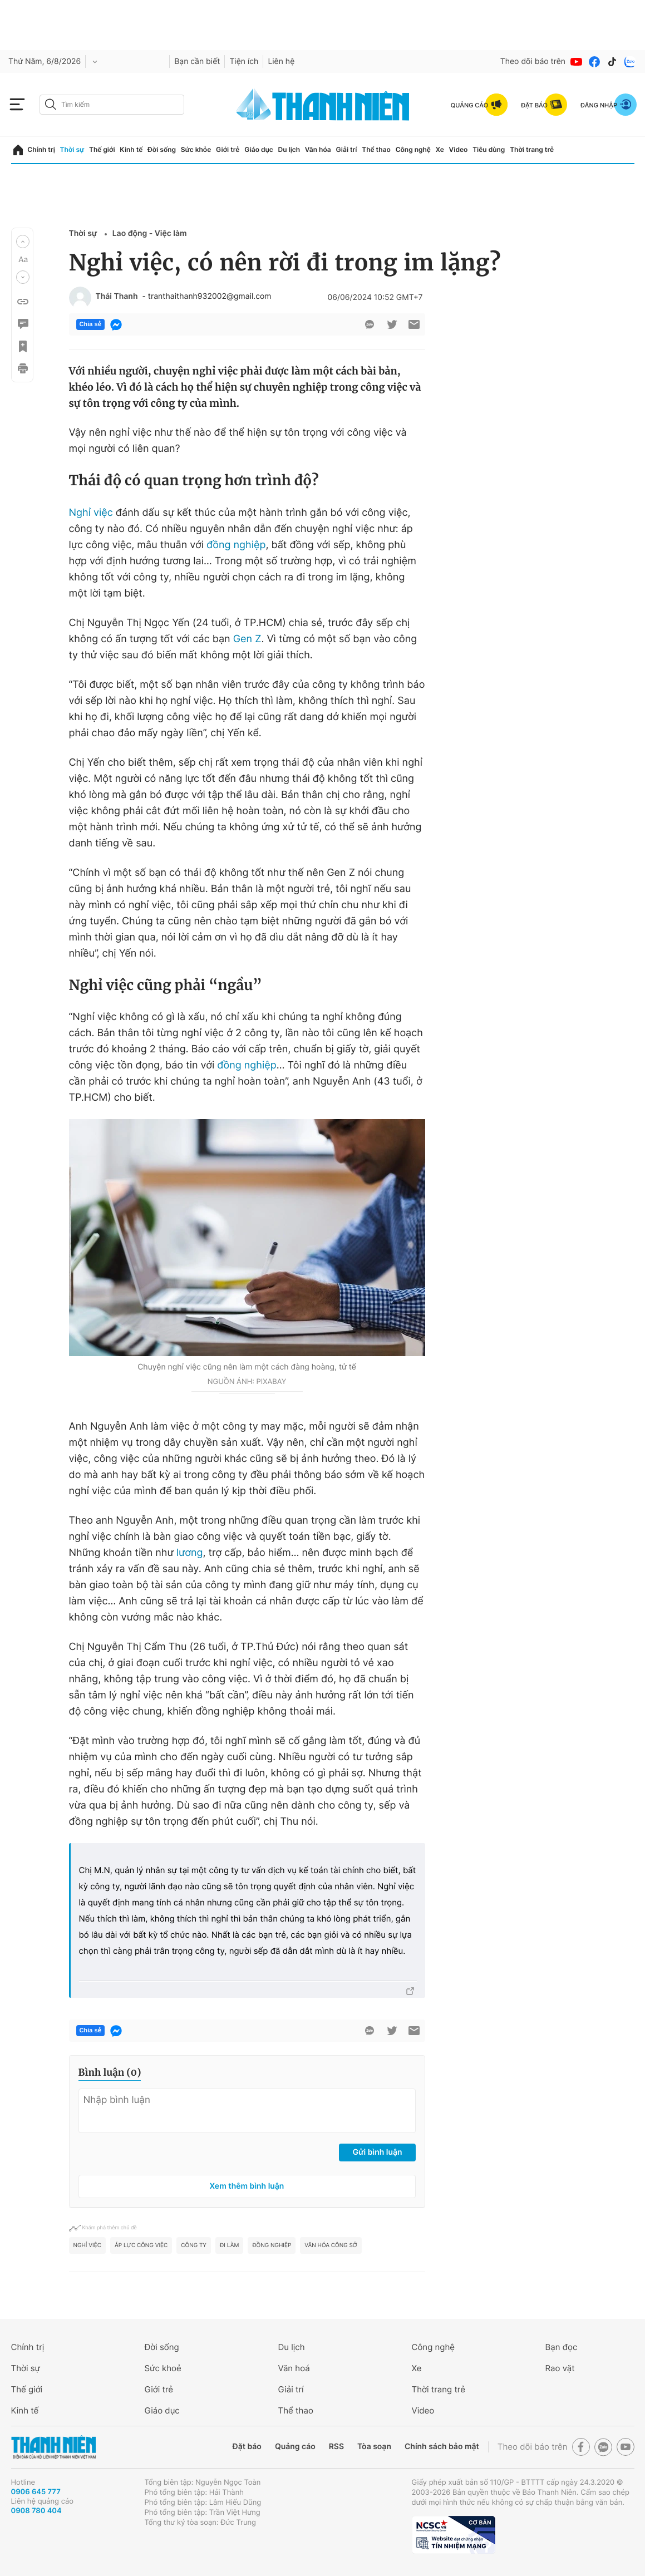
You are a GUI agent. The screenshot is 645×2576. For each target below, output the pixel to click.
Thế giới (102, 149)
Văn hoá (294, 2368)
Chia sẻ (90, 324)
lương (189, 1553)
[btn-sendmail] (414, 324)
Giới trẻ (227, 149)
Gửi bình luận (377, 2152)
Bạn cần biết (197, 61)
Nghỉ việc (91, 513)
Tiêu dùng (488, 149)
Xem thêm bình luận (247, 2186)
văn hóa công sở (330, 2245)
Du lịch (289, 149)
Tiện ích (243, 61)
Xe (440, 149)
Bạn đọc (561, 2347)
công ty (193, 2245)
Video (458, 149)
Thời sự (72, 149)
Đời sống (161, 149)
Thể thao (376, 149)
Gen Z (247, 639)
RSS (336, 2446)
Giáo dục (258, 149)
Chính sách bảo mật (442, 2446)
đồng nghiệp (235, 545)
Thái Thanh (117, 296)
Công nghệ (413, 149)
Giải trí (346, 149)
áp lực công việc (141, 2245)
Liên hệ (281, 61)
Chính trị (41, 149)
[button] (22, 241)
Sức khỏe (196, 149)
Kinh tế (131, 149)
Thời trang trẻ (532, 149)
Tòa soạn (374, 2446)
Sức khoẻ (163, 2368)
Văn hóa (318, 149)
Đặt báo (247, 2446)
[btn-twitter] (391, 324)
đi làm (229, 2245)
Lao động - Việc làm (149, 233)
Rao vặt (560, 2368)
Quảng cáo (295, 2446)
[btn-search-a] (50, 104)
